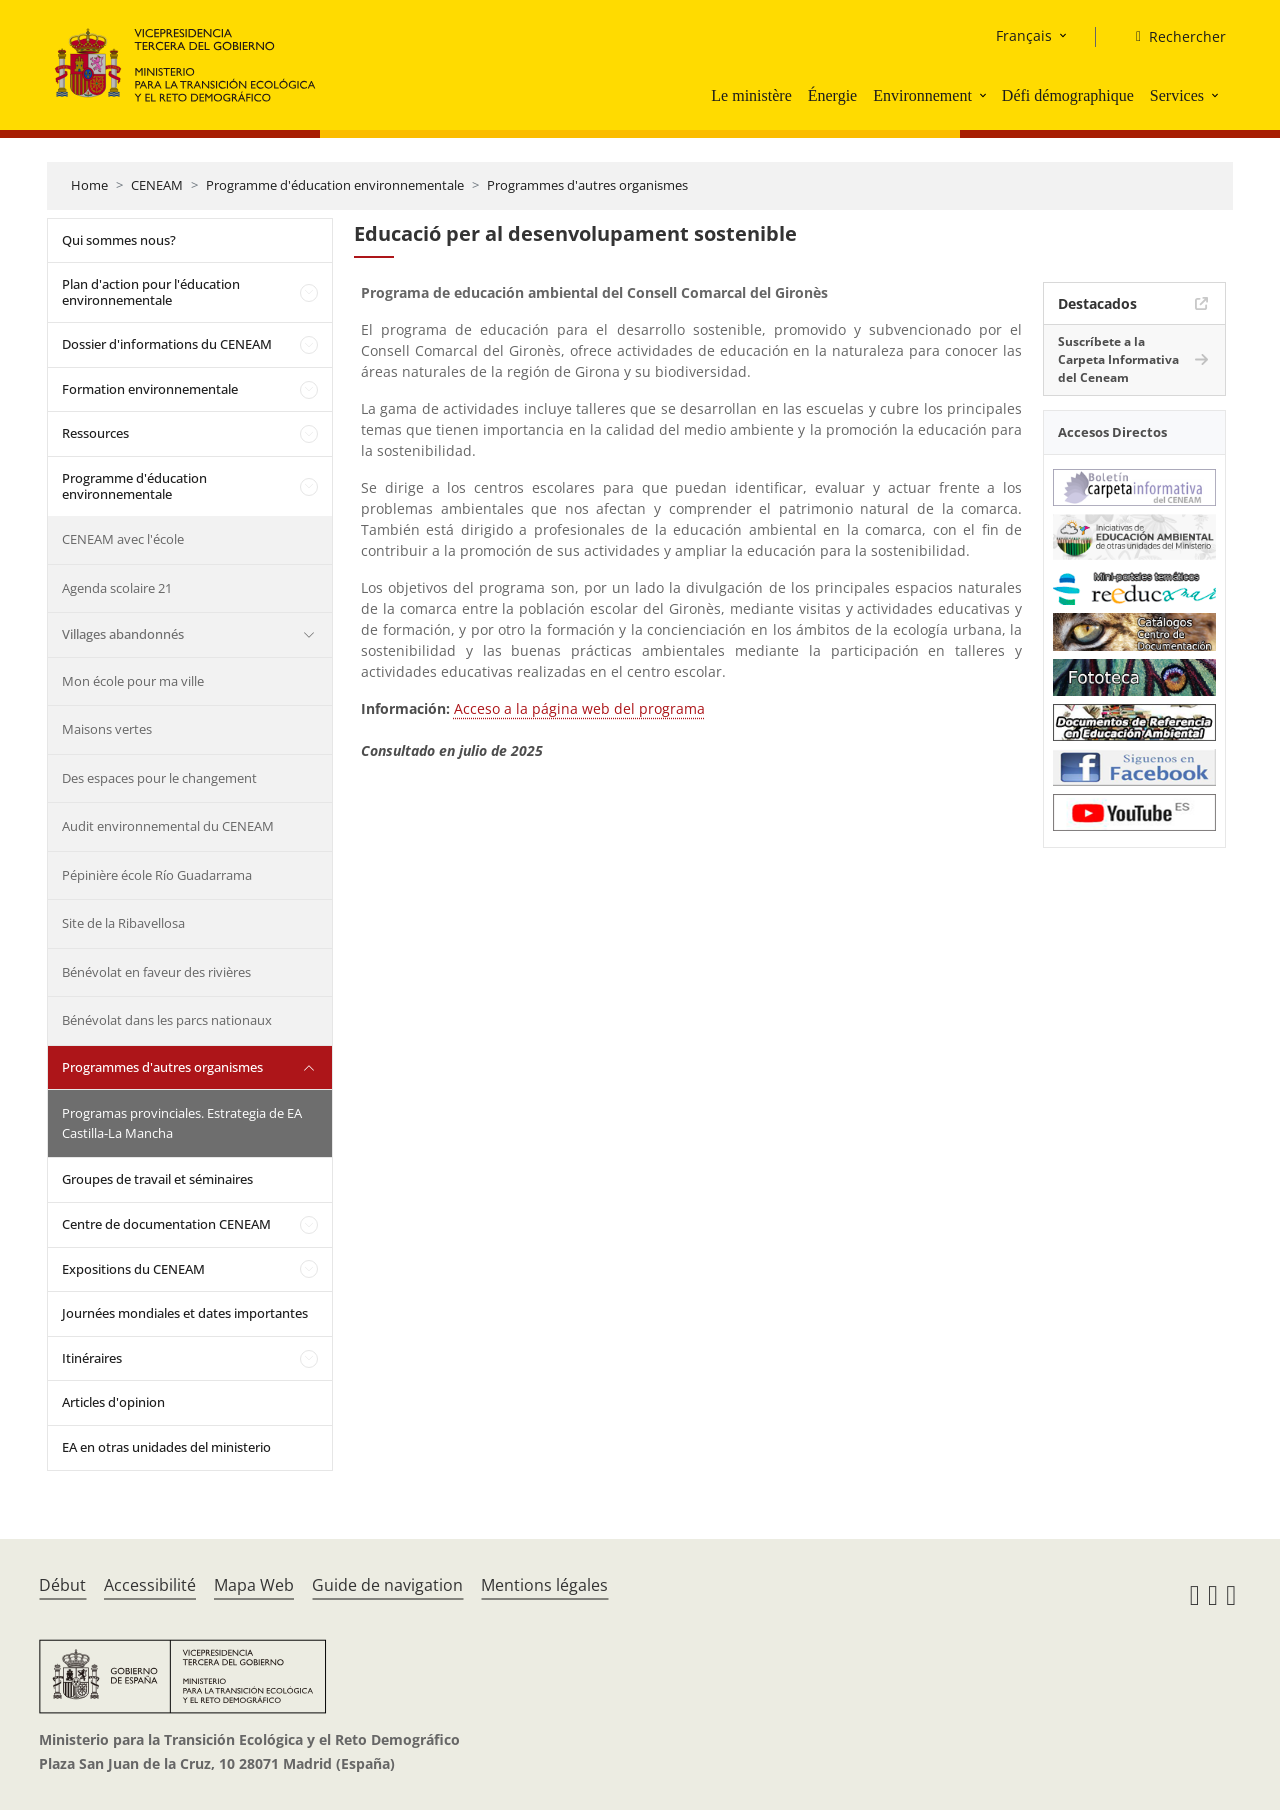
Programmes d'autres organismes (587, 185)
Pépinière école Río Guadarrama (157, 875)
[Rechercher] (1173, 37)
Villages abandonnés (123, 634)
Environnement (922, 95)
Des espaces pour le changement (159, 778)
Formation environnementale (150, 389)
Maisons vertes (107, 729)
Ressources (95, 433)
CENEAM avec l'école (123, 539)
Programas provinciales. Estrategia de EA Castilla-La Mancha (182, 1123)
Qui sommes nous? (119, 240)
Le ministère (751, 95)
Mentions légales (544, 1585)
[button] (985, 95)
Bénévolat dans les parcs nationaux (167, 1020)
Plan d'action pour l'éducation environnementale (151, 292)
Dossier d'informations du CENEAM (167, 344)
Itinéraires (92, 1358)
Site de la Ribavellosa (123, 923)
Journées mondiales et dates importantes (185, 1313)
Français (1024, 35)
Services (1177, 95)
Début (62, 1585)
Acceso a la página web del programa (579, 708)
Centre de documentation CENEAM (166, 1224)
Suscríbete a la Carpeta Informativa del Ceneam (1118, 359)
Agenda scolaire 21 (117, 588)
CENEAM (157, 185)
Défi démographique (1068, 95)
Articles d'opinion (113, 1402)
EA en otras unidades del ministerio (166, 1447)
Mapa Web (254, 1585)
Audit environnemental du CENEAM (168, 826)
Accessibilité (150, 1585)
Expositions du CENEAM (133, 1269)
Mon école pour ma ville (133, 681)
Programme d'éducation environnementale (335, 185)
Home (89, 185)
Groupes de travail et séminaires (157, 1179)
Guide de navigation (387, 1585)
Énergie (832, 95)
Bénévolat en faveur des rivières (156, 972)
